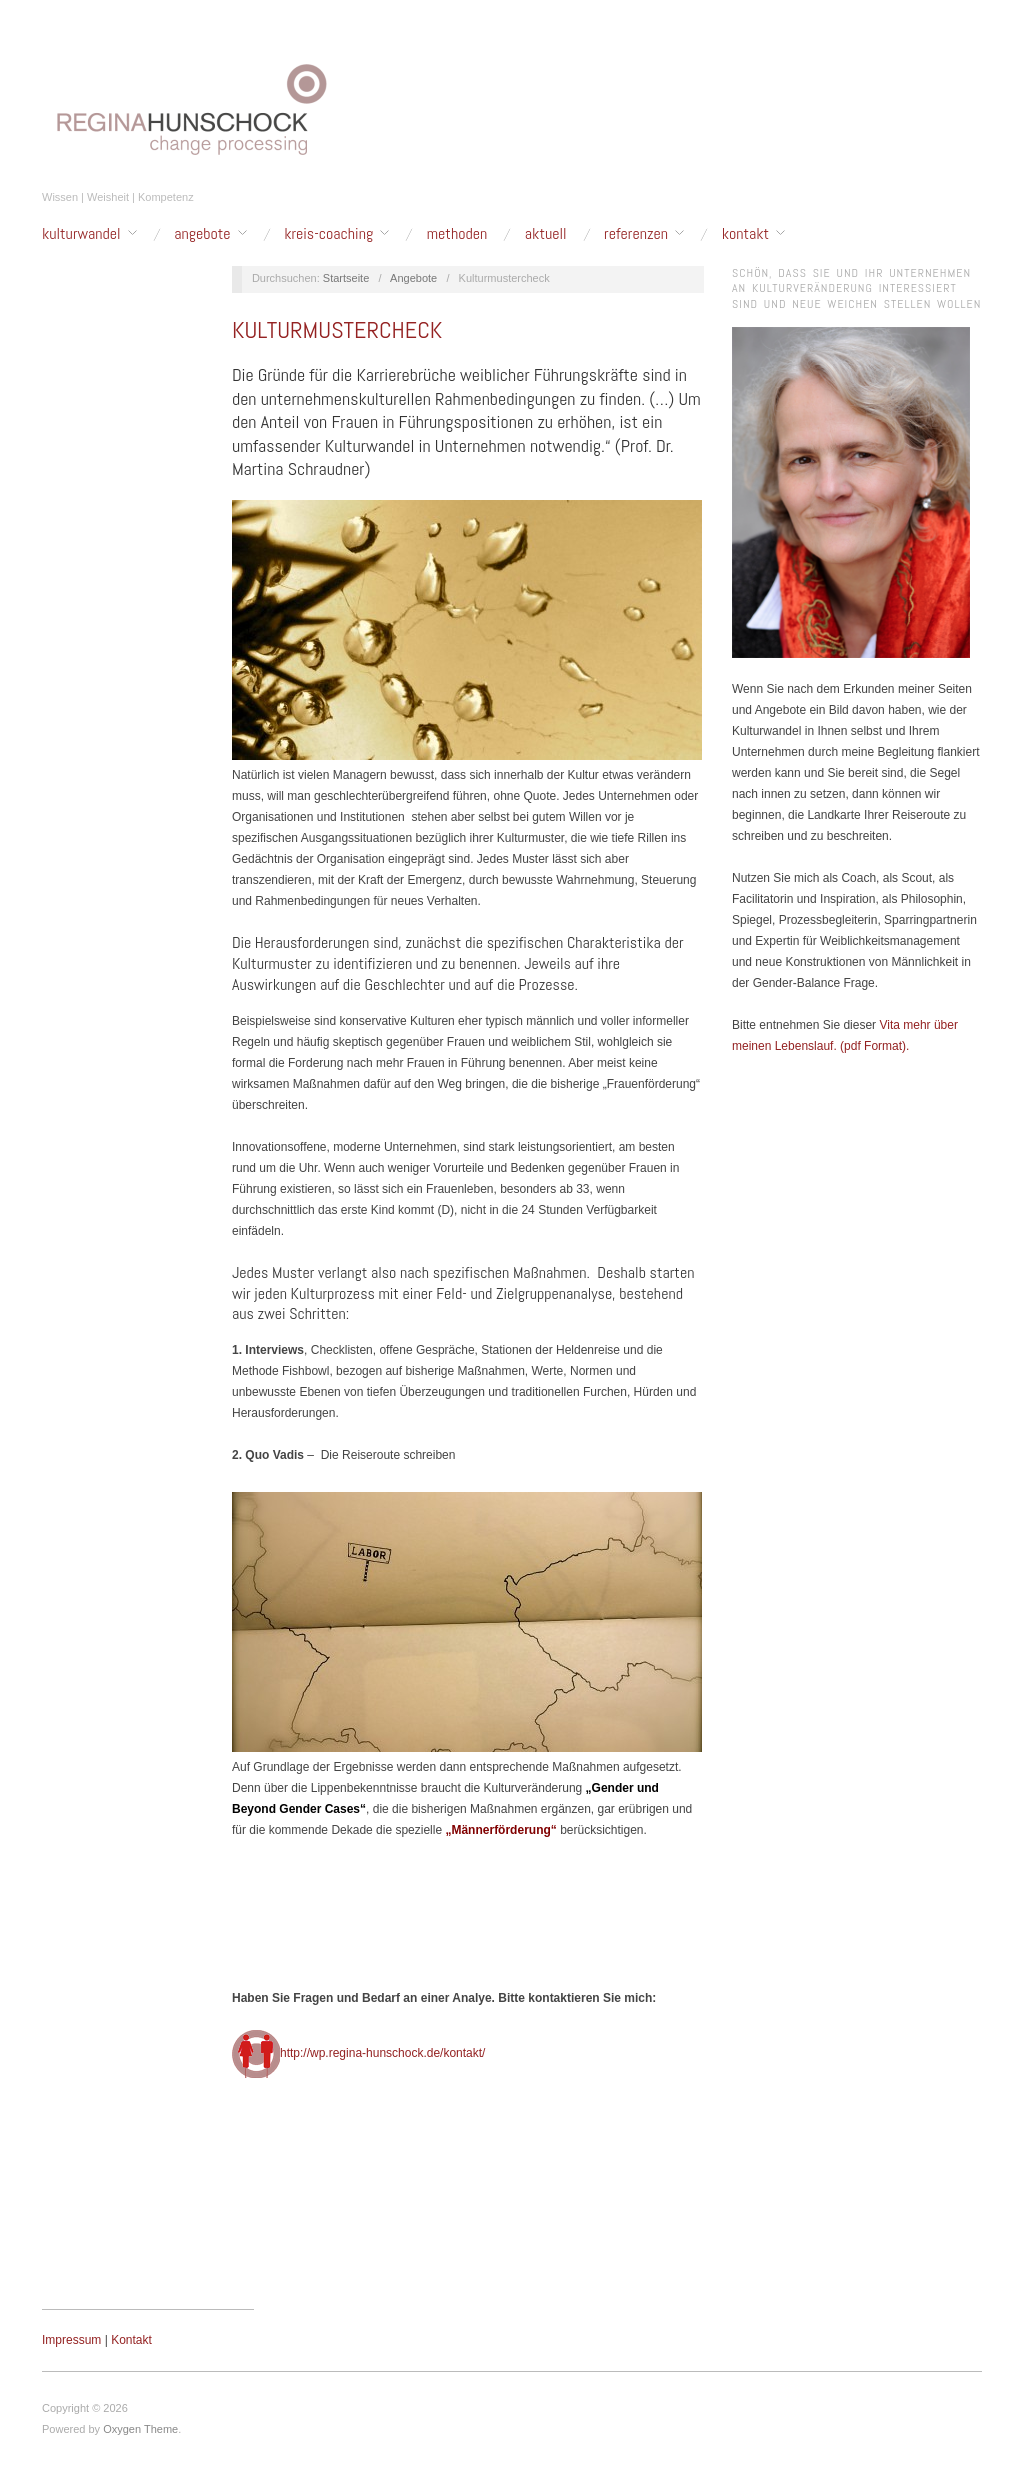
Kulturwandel (81, 234)
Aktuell (546, 234)
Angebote (202, 234)
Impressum (71, 2340)
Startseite (346, 278)
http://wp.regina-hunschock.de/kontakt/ (382, 2053)
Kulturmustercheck (337, 329)
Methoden (457, 234)
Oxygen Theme (140, 2429)
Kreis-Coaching (328, 234)
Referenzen (636, 234)
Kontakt (745, 234)
